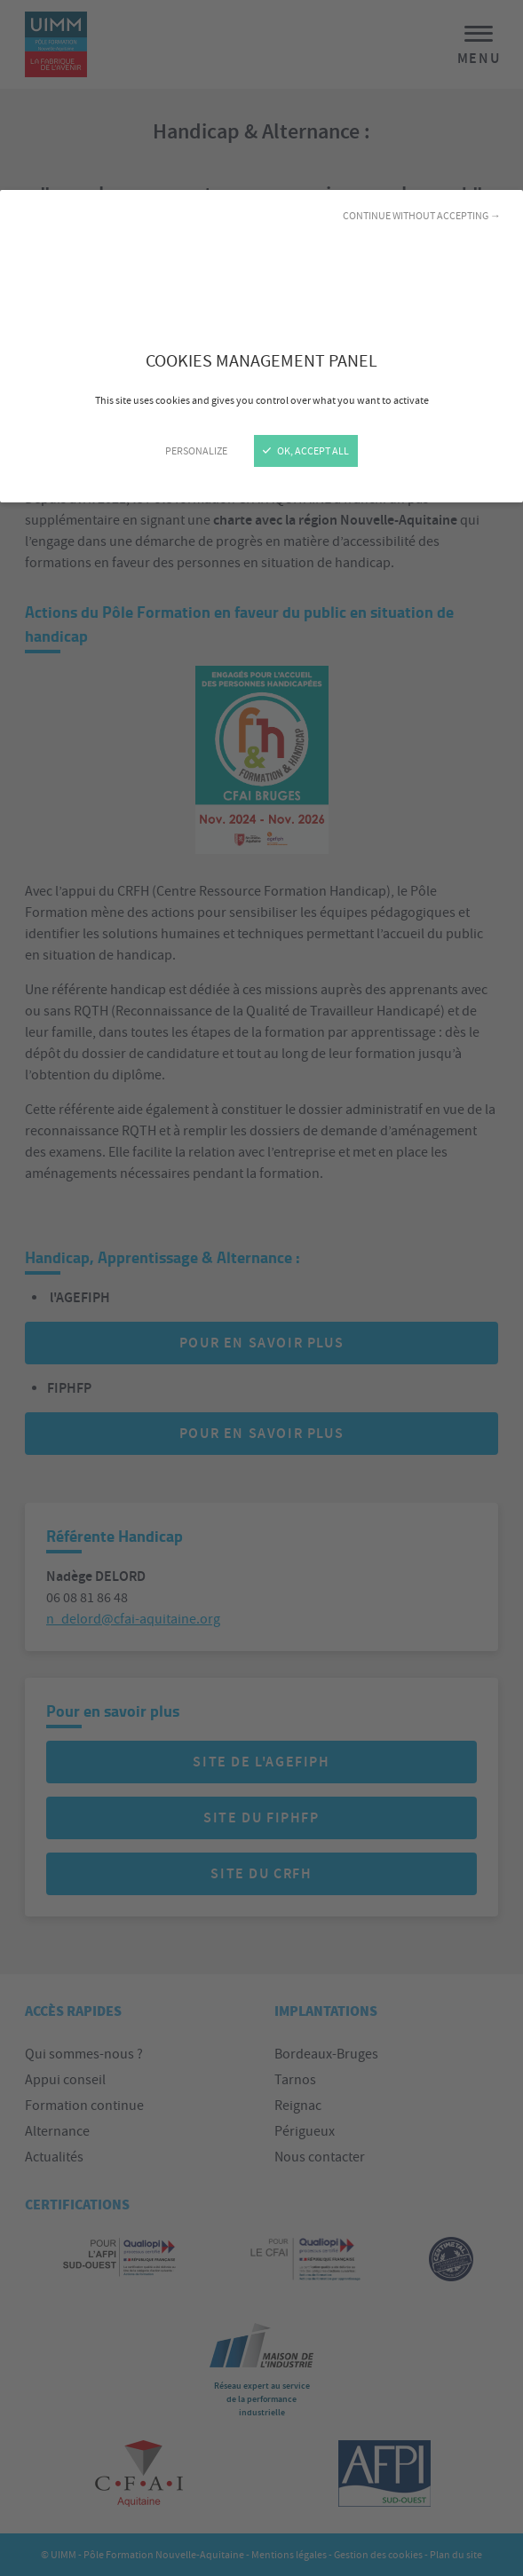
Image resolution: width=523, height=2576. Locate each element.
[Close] (261, 1288)
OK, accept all (306, 451)
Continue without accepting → (422, 216)
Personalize (196, 451)
